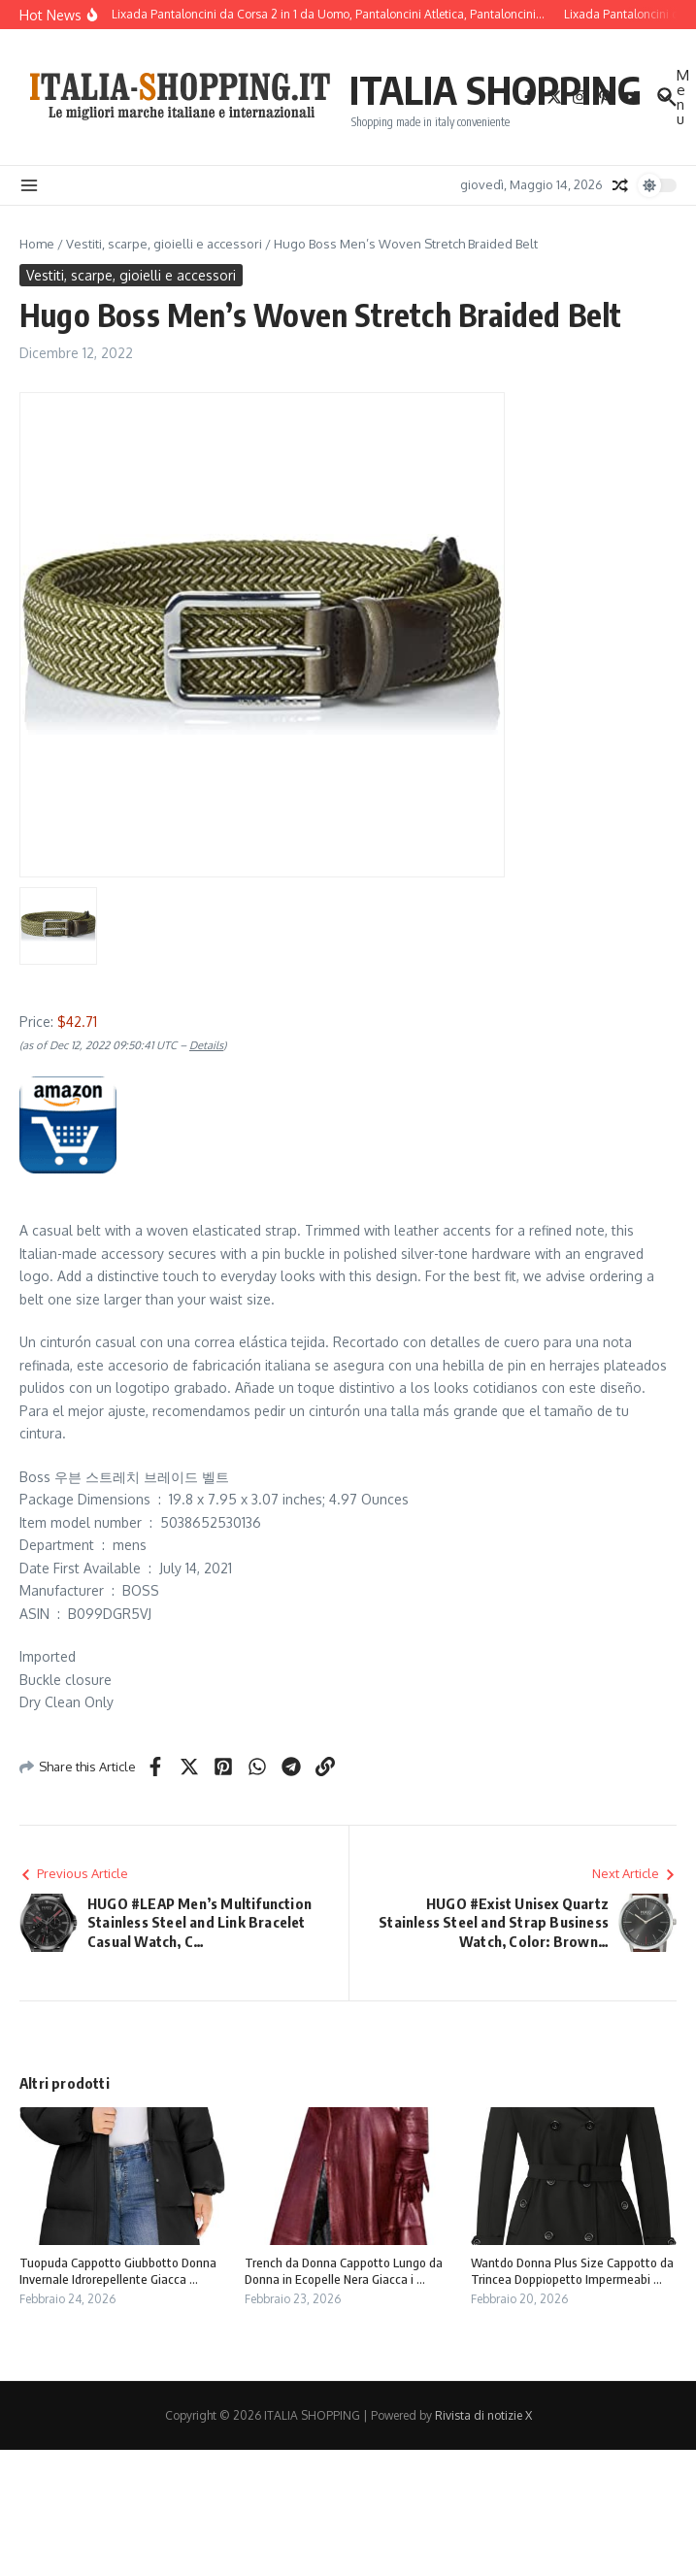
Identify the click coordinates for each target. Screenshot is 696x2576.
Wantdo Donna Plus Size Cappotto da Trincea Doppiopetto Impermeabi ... (572, 2271)
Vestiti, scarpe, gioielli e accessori (164, 243)
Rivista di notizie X (483, 2415)
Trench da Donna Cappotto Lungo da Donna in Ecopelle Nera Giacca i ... (344, 2271)
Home (36, 243)
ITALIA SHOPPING (495, 89)
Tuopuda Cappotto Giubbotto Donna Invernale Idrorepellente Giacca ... (117, 2271)
